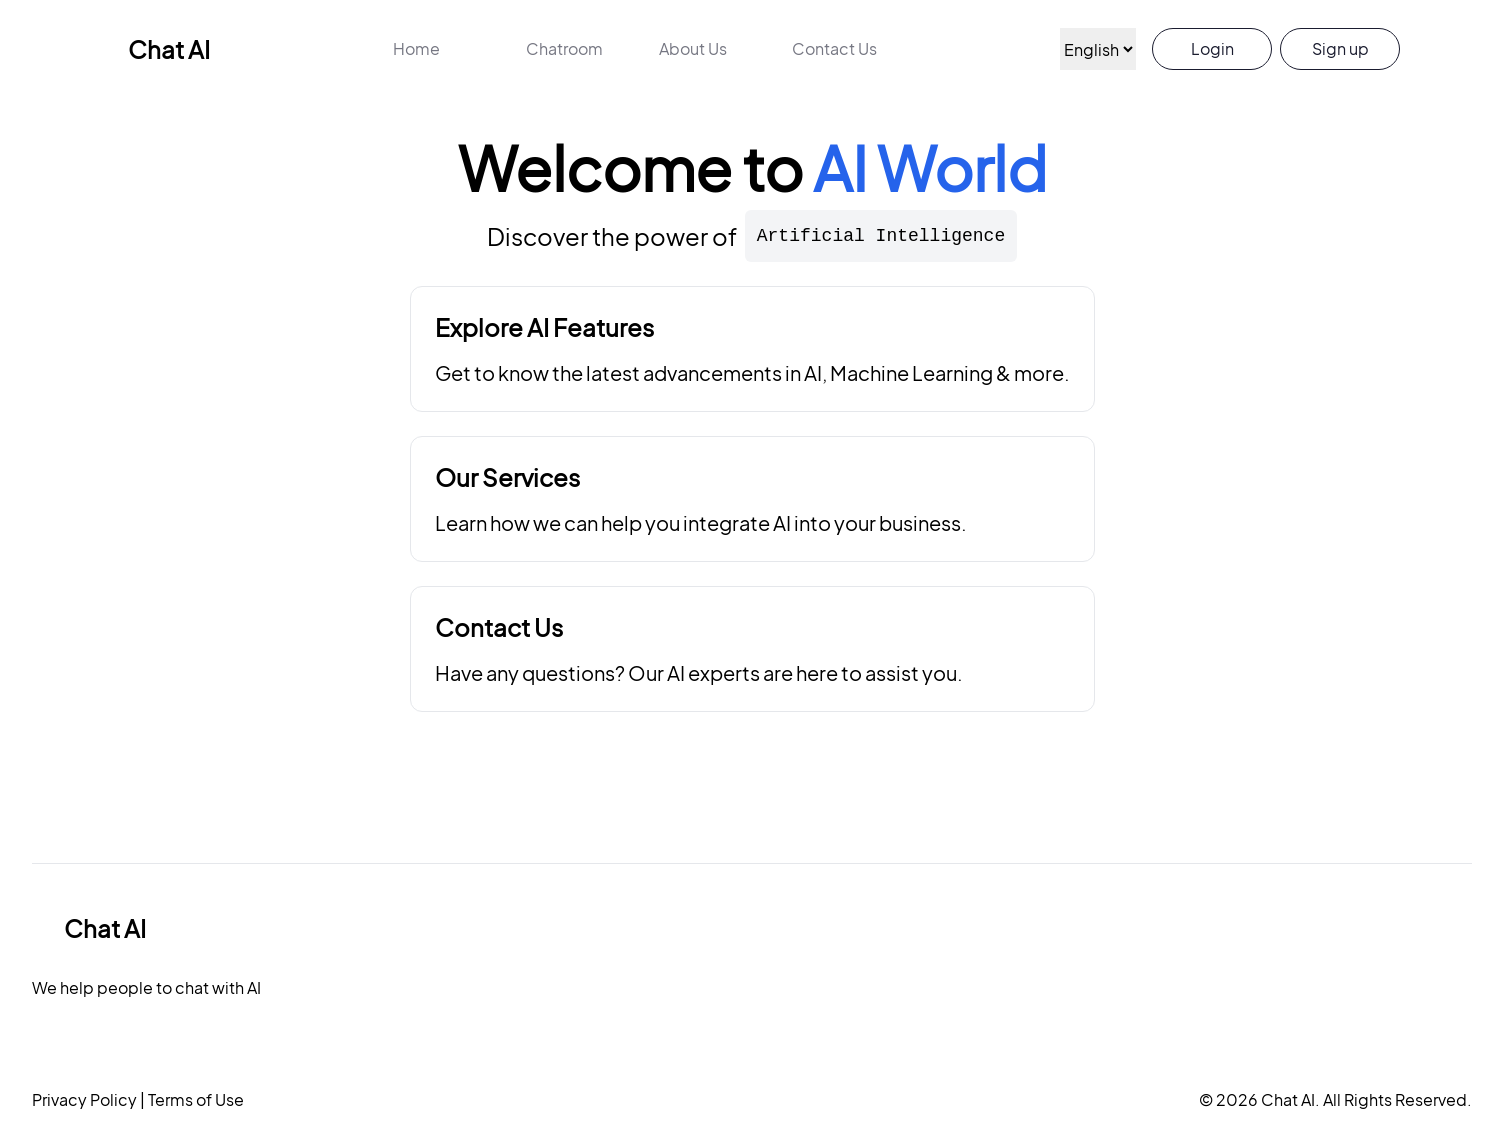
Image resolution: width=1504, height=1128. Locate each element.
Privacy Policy (84, 1099)
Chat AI (153, 49)
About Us (693, 48)
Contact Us (834, 48)
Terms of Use (194, 1099)
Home (416, 48)
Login (1212, 48)
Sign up (1340, 48)
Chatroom (564, 48)
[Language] (1098, 49)
